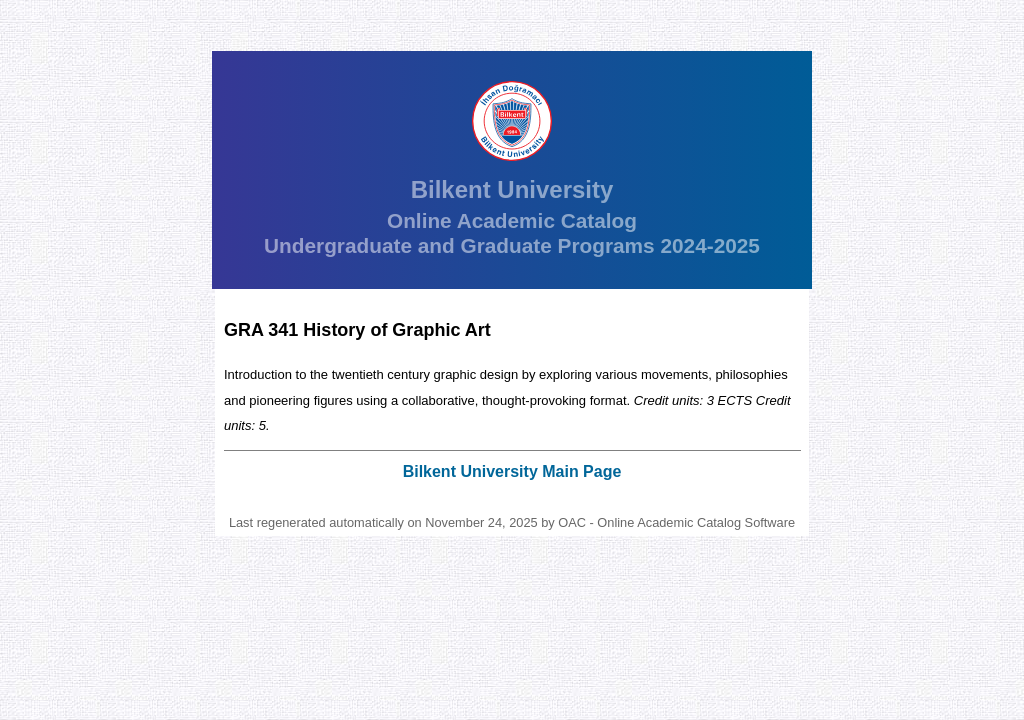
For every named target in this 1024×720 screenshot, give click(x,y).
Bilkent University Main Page (512, 471)
